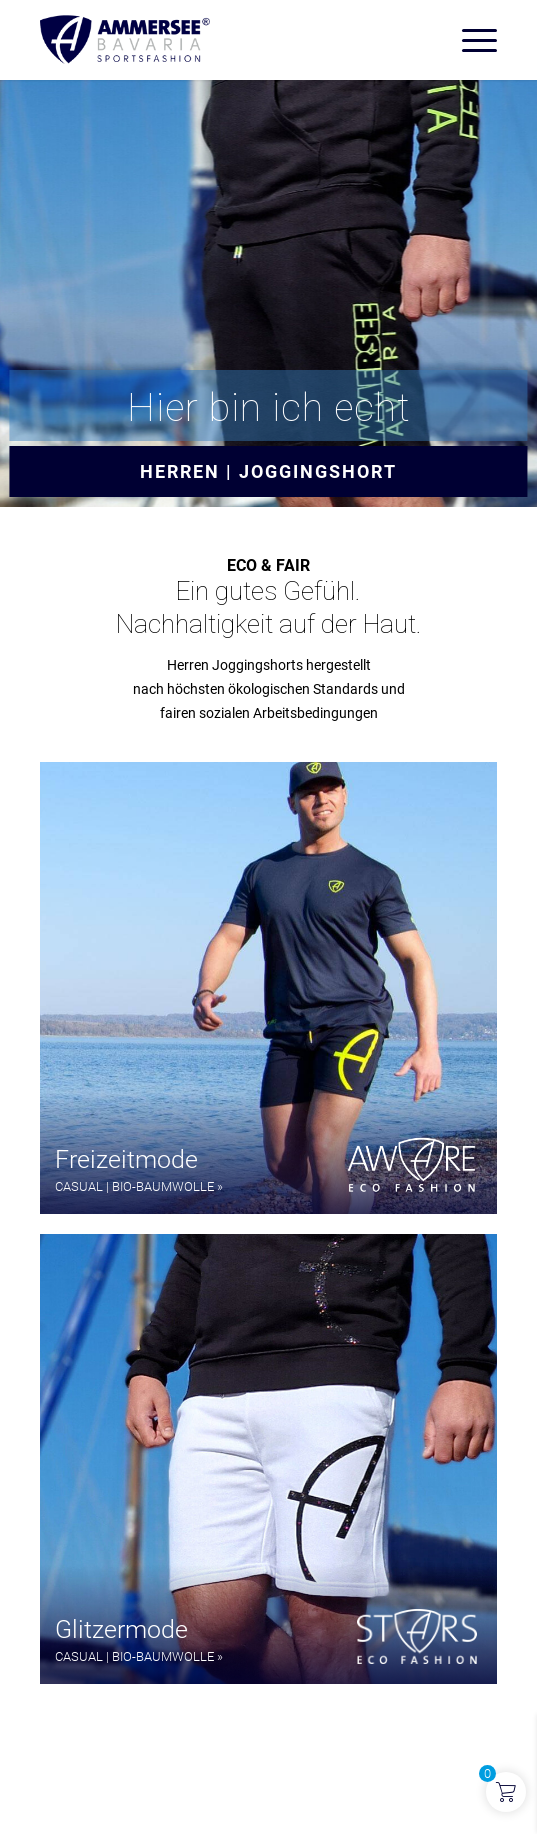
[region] (268, 1223)
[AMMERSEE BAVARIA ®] (222, 40)
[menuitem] (469, 40)
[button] (268, 988)
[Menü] (469, 40)
